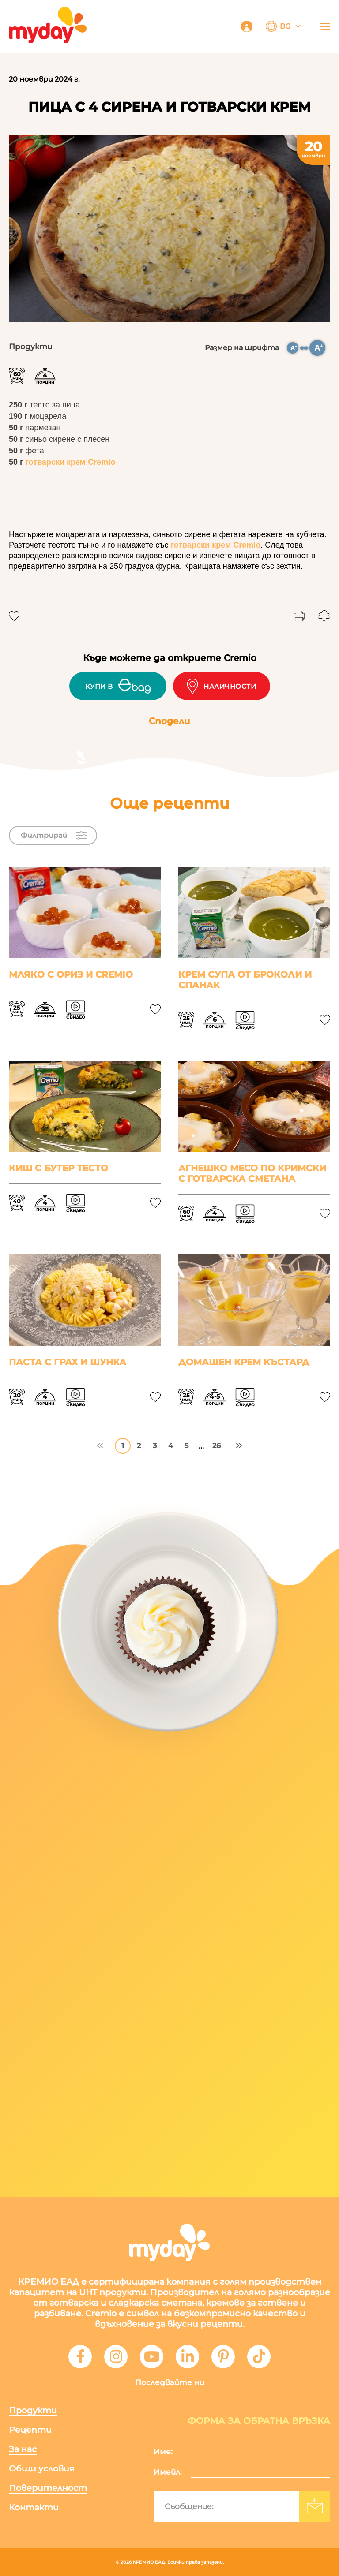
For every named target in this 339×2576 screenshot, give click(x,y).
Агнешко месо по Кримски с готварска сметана (252, 1173)
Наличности (221, 686)
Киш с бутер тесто (58, 1168)
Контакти (34, 2507)
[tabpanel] (169, 228)
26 (216, 1445)
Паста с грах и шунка (67, 1362)
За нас (23, 2449)
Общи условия (42, 2469)
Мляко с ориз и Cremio (71, 974)
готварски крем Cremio (71, 462)
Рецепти (30, 2430)
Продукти (33, 2410)
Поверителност (48, 2488)
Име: (163, 2451)
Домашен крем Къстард (243, 1362)
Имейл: (168, 2472)
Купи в (118, 686)
